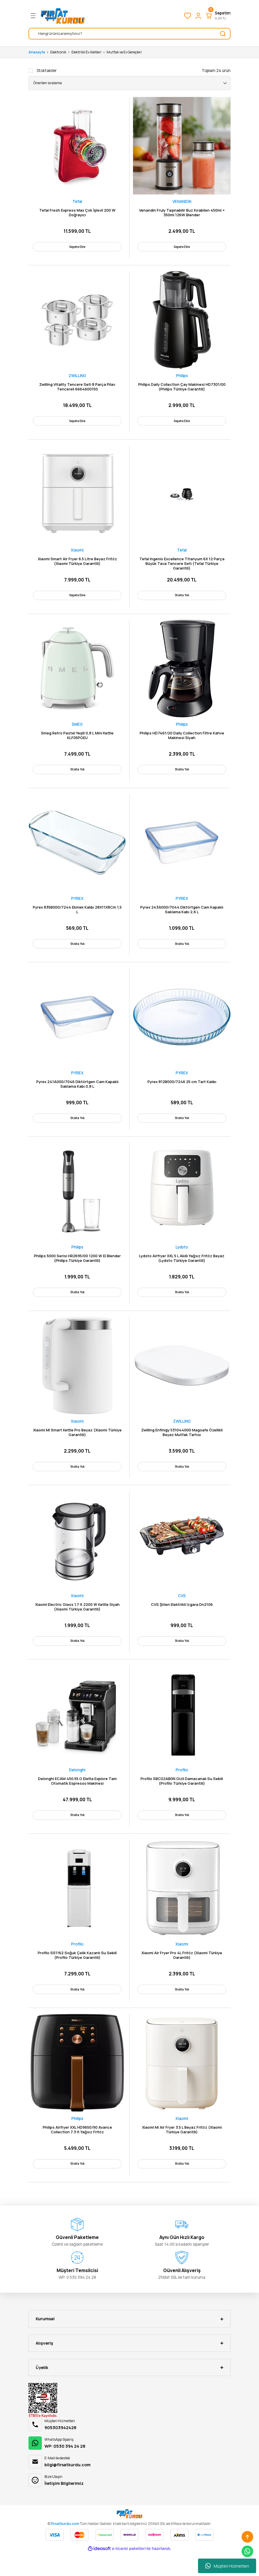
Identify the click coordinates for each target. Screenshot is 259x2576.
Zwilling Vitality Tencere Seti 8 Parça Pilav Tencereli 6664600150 (77, 389)
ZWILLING (77, 377)
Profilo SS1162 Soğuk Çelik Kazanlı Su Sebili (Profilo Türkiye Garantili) (77, 1974)
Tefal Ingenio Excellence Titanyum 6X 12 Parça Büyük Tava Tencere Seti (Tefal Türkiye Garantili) (181, 567)
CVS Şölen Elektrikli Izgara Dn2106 (182, 1619)
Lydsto (182, 1258)
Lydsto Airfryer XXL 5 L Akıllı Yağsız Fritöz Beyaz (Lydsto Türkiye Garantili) (181, 1270)
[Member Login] (198, 16)
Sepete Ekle (77, 246)
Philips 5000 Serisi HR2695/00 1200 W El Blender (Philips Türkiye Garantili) (77, 1270)
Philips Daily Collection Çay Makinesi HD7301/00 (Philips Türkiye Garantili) (182, 389)
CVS (182, 1611)
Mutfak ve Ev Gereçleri (124, 52)
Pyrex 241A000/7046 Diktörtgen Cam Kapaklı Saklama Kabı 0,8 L (77, 1093)
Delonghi (77, 1787)
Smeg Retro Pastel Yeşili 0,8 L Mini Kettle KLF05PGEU (77, 741)
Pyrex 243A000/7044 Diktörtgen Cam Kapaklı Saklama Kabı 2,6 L (181, 917)
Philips (182, 377)
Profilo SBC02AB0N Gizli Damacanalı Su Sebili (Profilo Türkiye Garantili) (182, 1798)
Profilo (182, 1787)
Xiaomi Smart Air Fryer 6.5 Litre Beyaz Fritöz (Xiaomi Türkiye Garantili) (77, 565)
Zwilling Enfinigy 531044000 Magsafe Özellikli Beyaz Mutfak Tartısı (182, 1446)
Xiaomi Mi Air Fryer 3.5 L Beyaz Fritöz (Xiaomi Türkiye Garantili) (182, 2151)
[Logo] (62, 15)
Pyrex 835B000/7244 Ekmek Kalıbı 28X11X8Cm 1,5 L (77, 917)
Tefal (77, 201)
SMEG (77, 730)
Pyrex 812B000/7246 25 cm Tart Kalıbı (182, 1091)
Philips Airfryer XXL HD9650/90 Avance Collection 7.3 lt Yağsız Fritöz (77, 2151)
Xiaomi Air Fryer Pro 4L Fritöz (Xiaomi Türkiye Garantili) (181, 1974)
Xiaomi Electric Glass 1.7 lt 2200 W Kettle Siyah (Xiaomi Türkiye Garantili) (77, 1622)
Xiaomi (77, 553)
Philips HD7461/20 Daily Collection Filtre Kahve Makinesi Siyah (182, 741)
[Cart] (218, 15)
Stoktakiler (47, 70)
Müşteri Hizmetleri (227, 2566)
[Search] (129, 33)
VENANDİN (181, 201)
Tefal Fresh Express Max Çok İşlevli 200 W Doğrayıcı (77, 212)
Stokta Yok (182, 599)
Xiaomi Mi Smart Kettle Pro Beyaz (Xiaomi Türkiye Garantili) (77, 1446)
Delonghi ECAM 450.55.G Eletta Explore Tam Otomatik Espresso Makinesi (77, 1798)
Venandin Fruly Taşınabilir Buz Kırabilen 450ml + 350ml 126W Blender (182, 212)
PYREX (77, 906)
